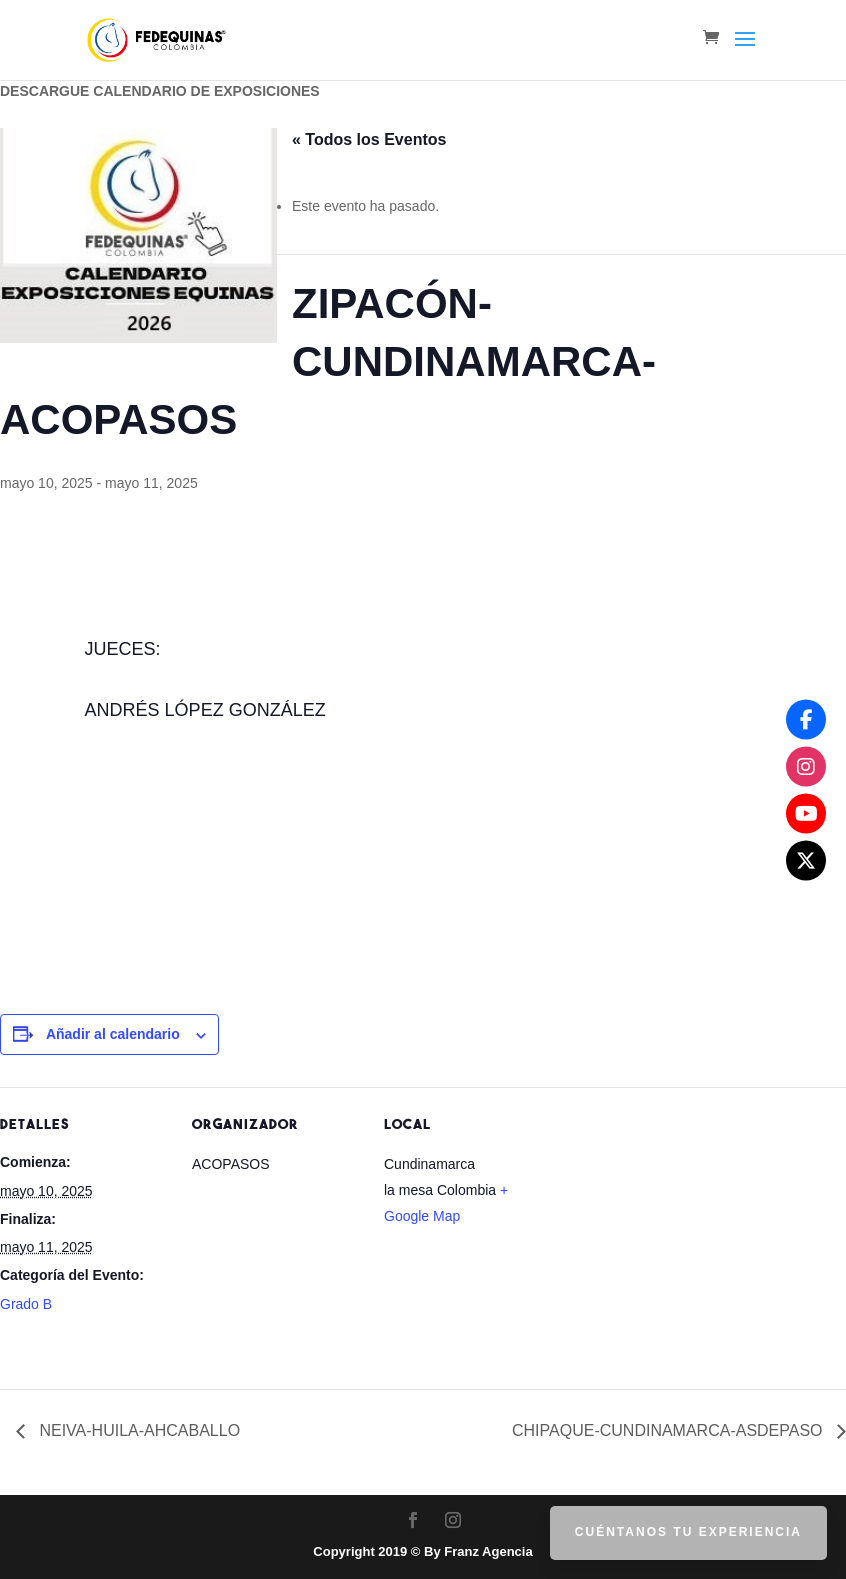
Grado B (26, 1304)
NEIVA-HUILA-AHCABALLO (137, 1430)
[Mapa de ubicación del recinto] (681, 1224)
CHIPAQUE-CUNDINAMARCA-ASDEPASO (669, 1430)
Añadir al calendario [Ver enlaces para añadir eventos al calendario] (113, 1034)
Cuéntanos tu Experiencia (688, 1532)
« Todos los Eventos (369, 139)
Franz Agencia (488, 1551)
